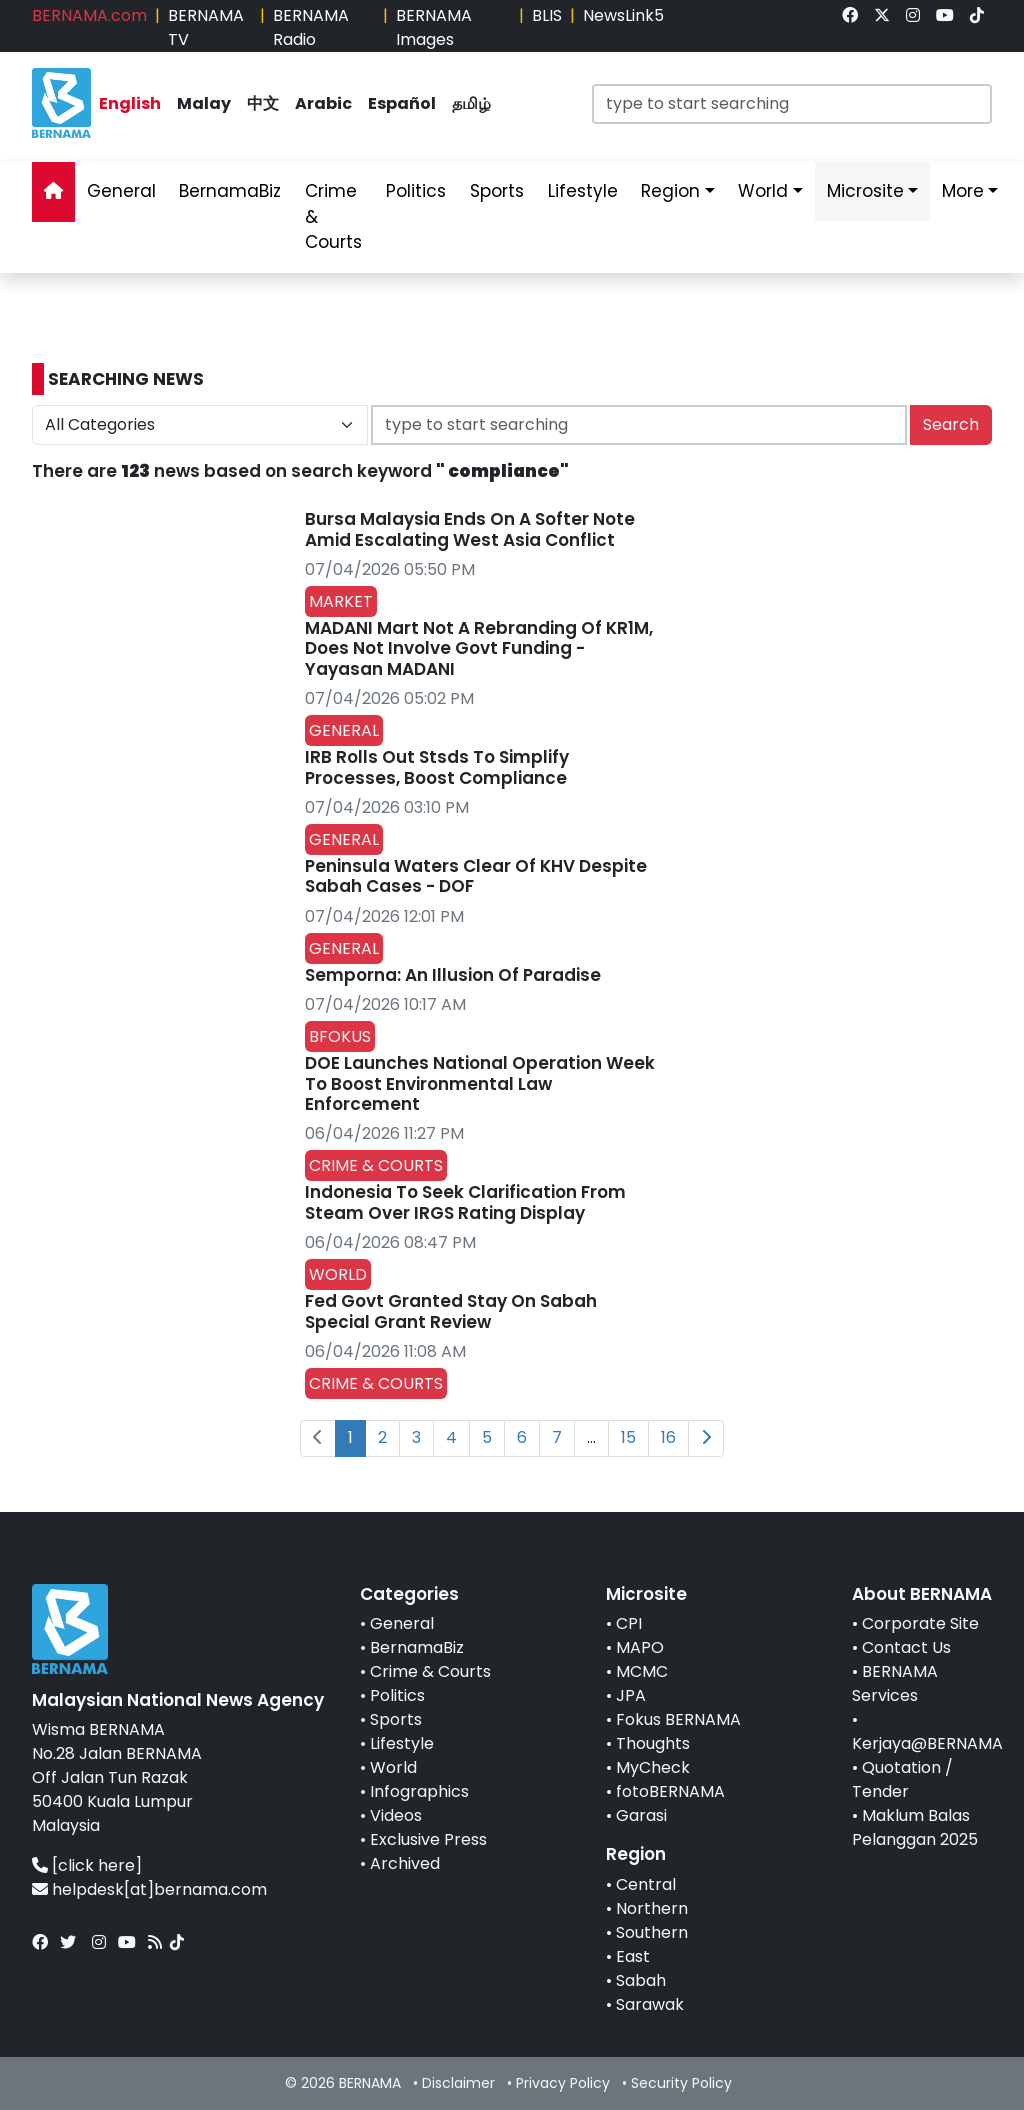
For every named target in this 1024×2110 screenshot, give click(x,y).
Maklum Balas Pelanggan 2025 (915, 1827)
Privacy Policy (563, 2083)
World (393, 1767)
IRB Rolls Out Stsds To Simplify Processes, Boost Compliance (437, 767)
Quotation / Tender (902, 1779)
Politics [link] (416, 191)
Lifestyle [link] (583, 191)
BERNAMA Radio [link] (311, 27)
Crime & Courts (430, 1671)
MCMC (642, 1671)
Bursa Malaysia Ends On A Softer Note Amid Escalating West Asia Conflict (470, 529)
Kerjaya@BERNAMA (927, 1743)
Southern (652, 1932)
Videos (396, 1815)
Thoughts (653, 1743)
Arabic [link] (323, 103)
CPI (629, 1623)
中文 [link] (263, 103)
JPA (631, 1695)
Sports (396, 1719)
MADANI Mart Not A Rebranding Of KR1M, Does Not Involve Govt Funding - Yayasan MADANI (479, 648)
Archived (405, 1863)
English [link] (130, 103)
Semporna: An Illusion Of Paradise (453, 975)
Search (951, 424)
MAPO (640, 1647)
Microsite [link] (865, 191)
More (963, 191)
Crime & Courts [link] (333, 216)
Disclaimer (458, 2083)
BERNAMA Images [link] (434, 27)
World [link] (763, 191)
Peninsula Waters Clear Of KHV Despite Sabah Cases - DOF (476, 876)
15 (628, 1437)
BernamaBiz (417, 1647)
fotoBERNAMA (670, 1791)
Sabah (641, 1980)
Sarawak (650, 2004)
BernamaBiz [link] (230, 191)
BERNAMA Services (895, 1683)
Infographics (419, 1791)
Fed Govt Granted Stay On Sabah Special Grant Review (451, 1311)
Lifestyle (402, 1743)
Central (646, 1884)
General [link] (121, 191)
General (402, 1623)
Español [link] (402, 103)
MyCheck (653, 1767)
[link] (850, 15)
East (633, 1956)
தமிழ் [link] (471, 103)
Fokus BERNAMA (678, 1719)
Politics (397, 1695)
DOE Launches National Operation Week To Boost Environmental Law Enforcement (480, 1083)
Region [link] (670, 191)
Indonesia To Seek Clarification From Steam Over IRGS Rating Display (465, 1202)
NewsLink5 (623, 15)
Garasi (641, 1815)
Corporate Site (920, 1623)
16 (668, 1437)
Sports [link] (497, 191)
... (591, 1437)
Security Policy (681, 2083)
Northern (652, 1908)
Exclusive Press (428, 1839)
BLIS (547, 15)
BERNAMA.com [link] (89, 15)
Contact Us (906, 1647)
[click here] (97, 1865)
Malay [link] (204, 103)
